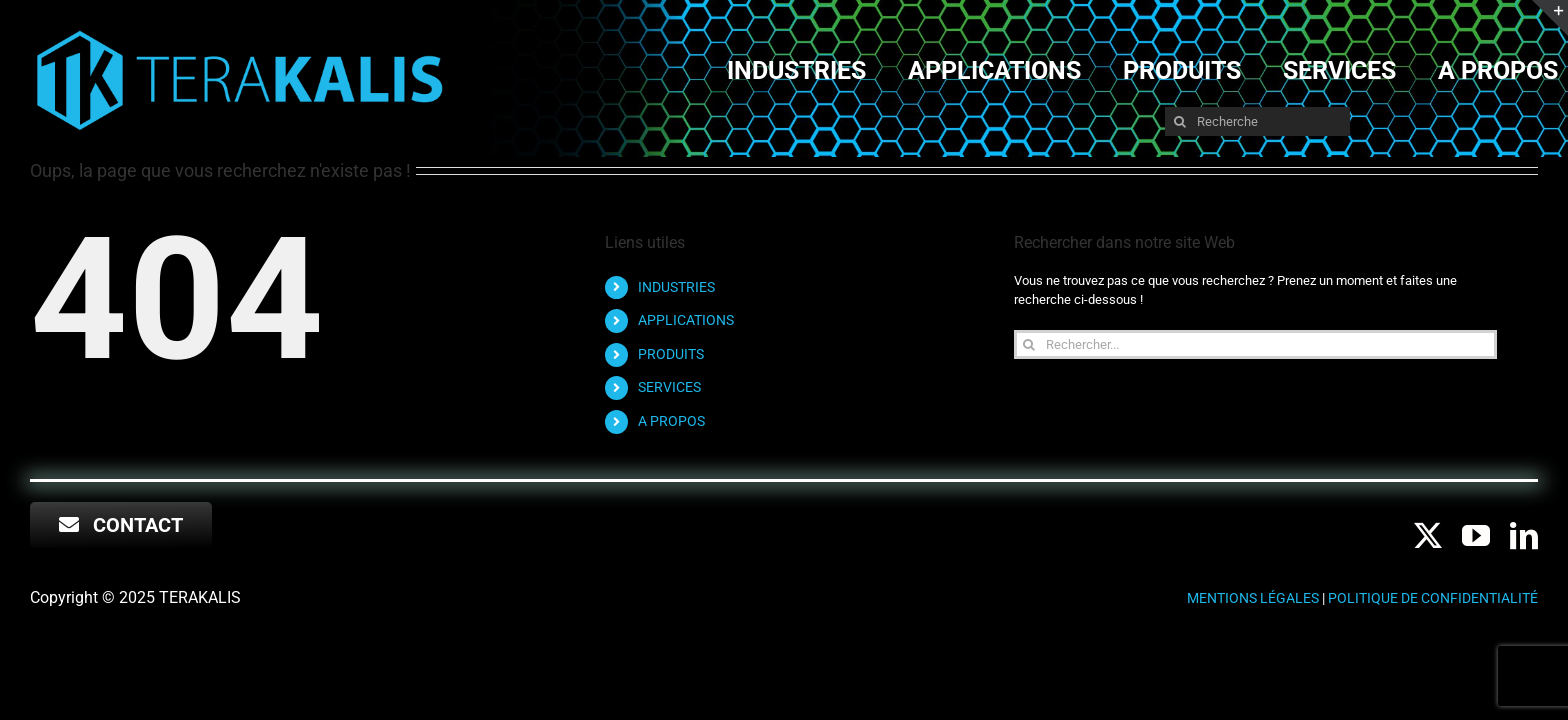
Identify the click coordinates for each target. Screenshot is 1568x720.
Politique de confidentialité (1433, 598)
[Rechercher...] (1255, 344)
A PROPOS (671, 421)
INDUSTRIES (676, 287)
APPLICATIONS (686, 320)
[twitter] (1428, 536)
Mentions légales (1253, 598)
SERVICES (669, 387)
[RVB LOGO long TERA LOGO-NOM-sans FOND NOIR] (240, 31)
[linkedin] (1524, 536)
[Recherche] (1257, 121)
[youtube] (1476, 536)
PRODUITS (671, 354)
